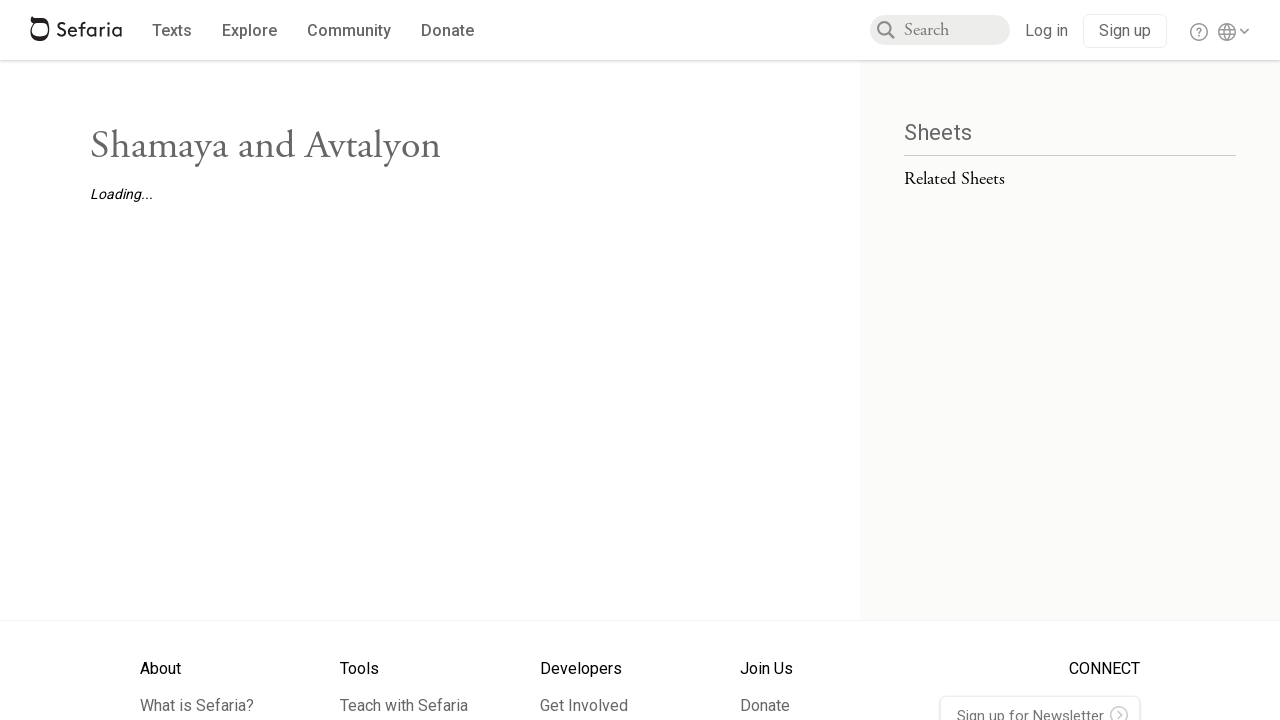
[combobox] (957, 30)
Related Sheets (954, 178)
